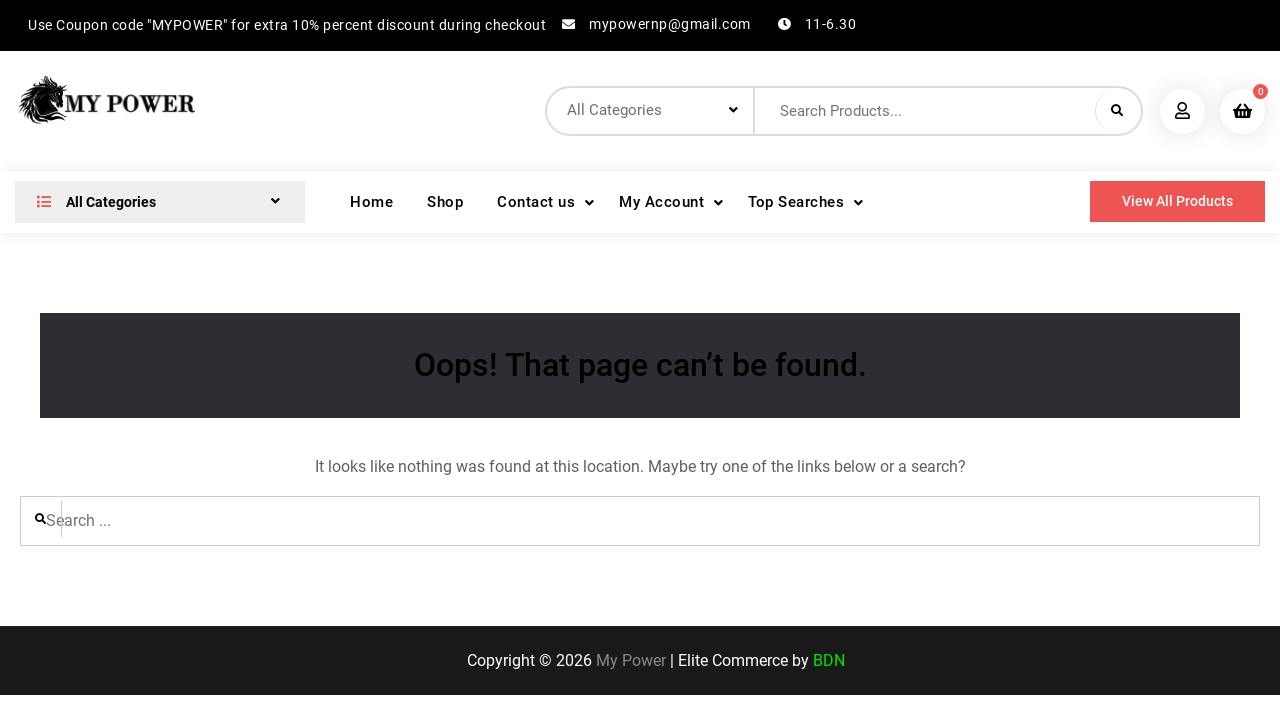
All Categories (92, 202)
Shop (445, 202)
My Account (661, 202)
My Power (631, 660)
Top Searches (796, 202)
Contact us (536, 202)
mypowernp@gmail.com (670, 24)
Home (371, 202)
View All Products (1177, 201)
